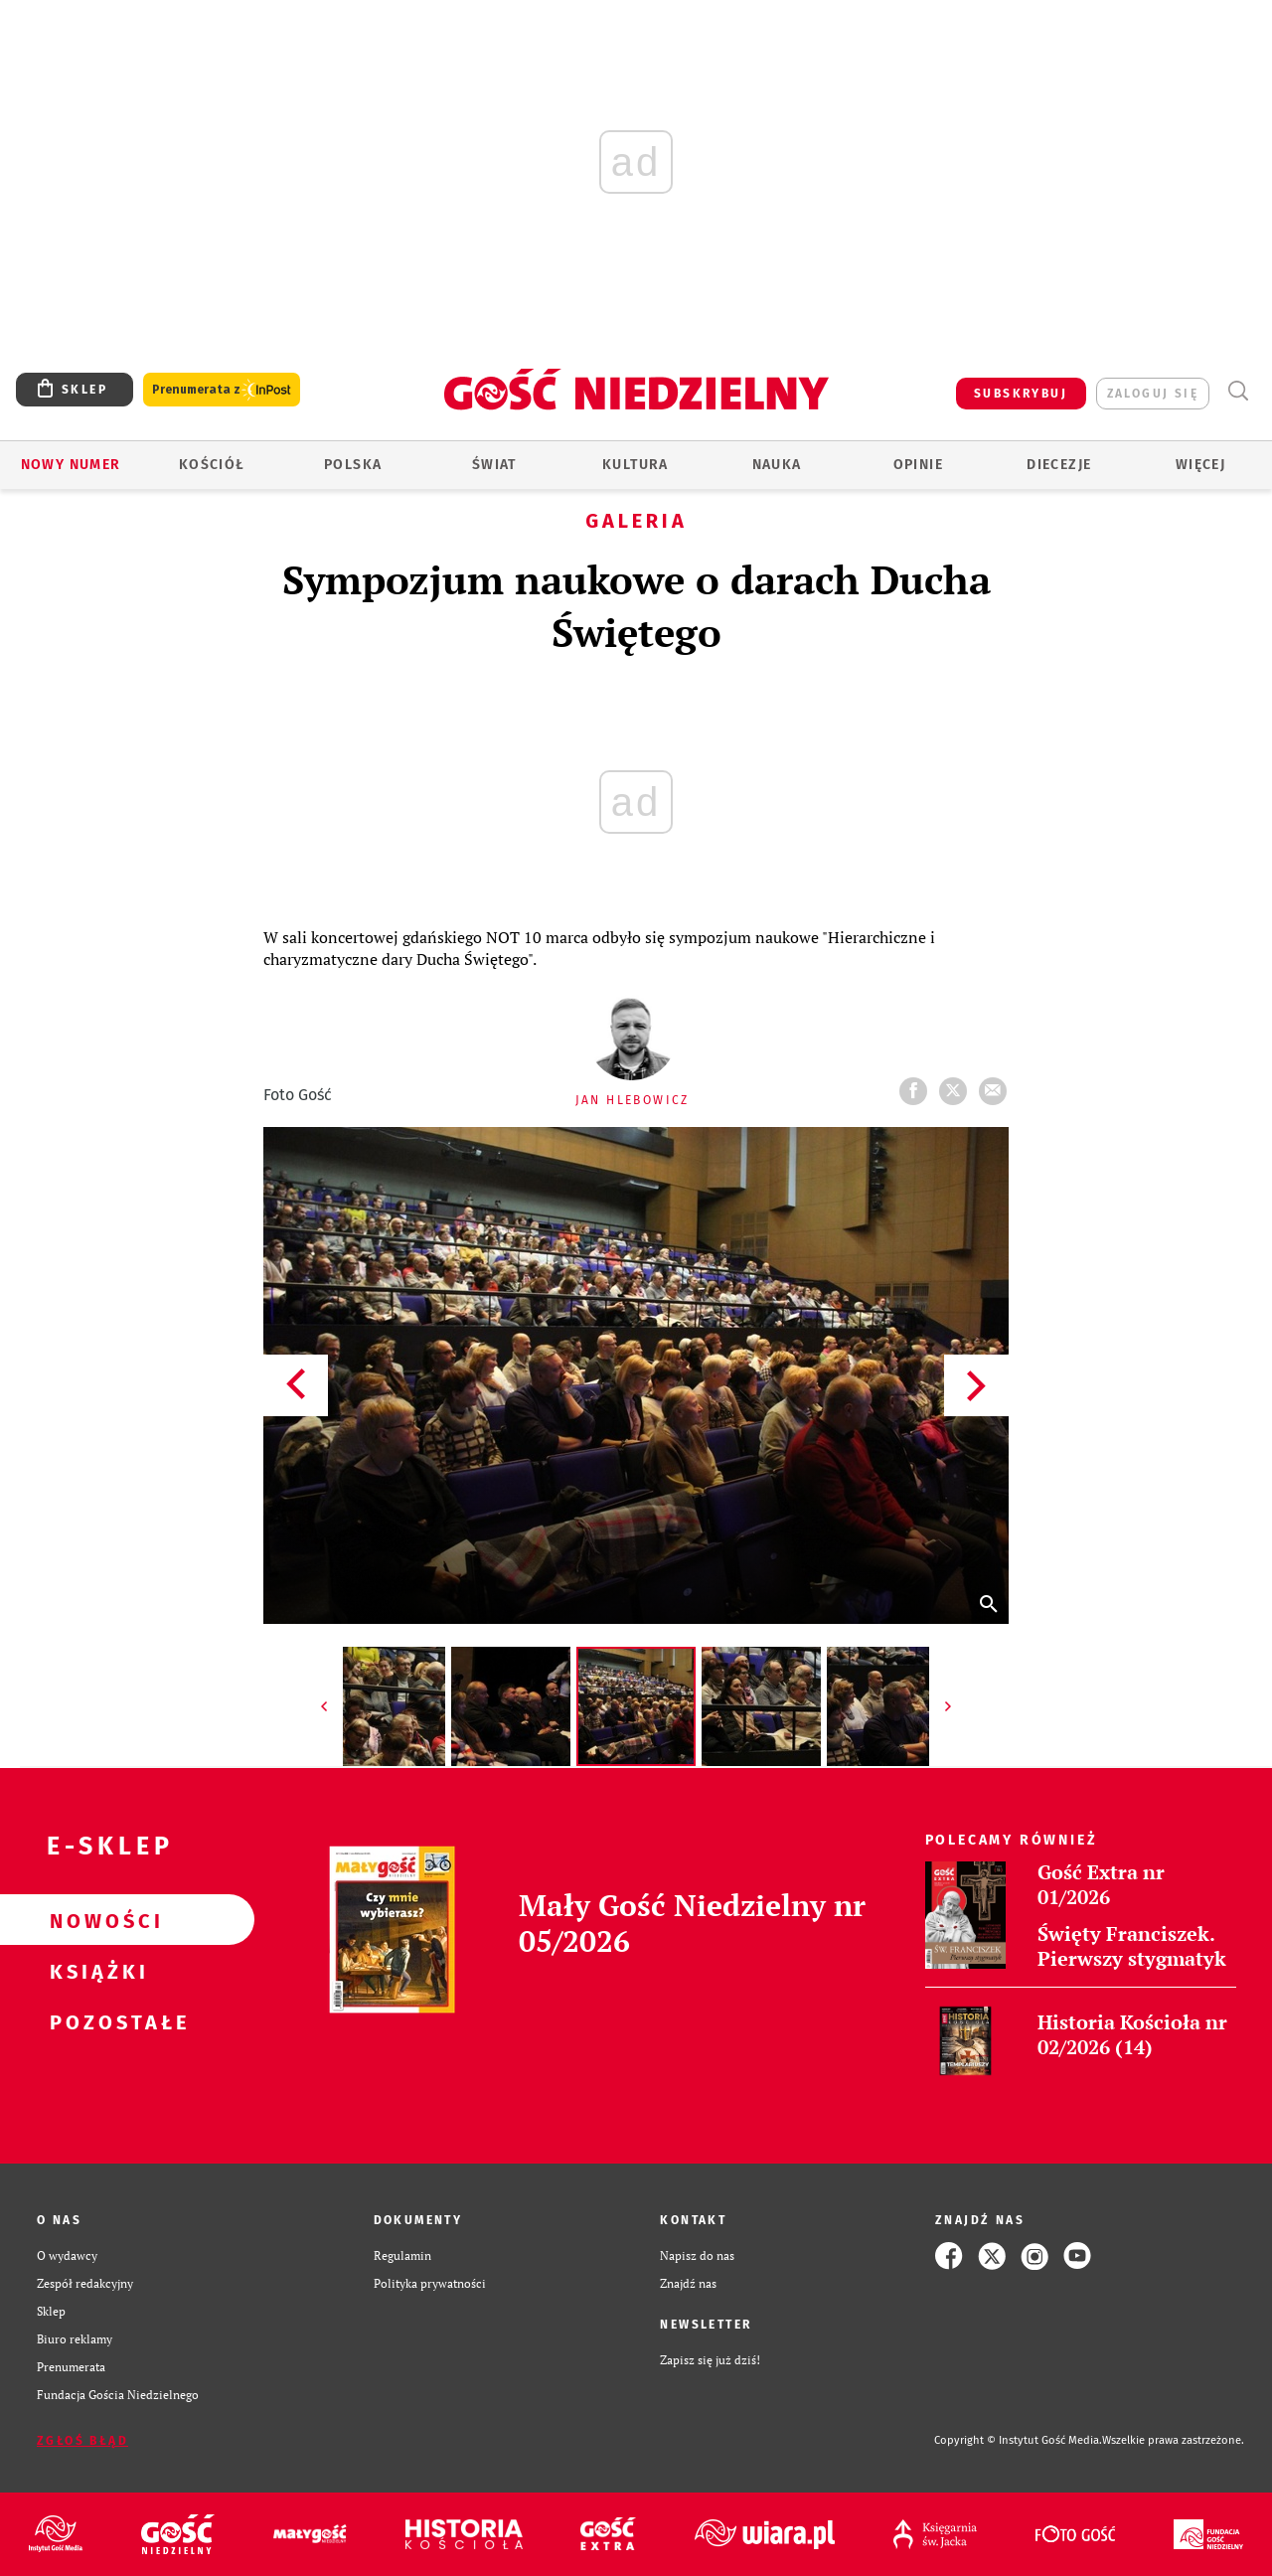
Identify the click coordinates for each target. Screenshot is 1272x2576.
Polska (353, 464)
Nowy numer (71, 464)
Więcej (1200, 464)
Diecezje (1059, 464)
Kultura (635, 464)
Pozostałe (95, 2021)
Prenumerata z (221, 390)
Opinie (918, 464)
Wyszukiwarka (1237, 391)
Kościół (212, 464)
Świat (494, 464)
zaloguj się (1152, 394)
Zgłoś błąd (82, 2441)
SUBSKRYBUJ (1020, 394)
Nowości (95, 1920)
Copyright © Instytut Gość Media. (1018, 2440)
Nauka (777, 464)
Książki (95, 1971)
